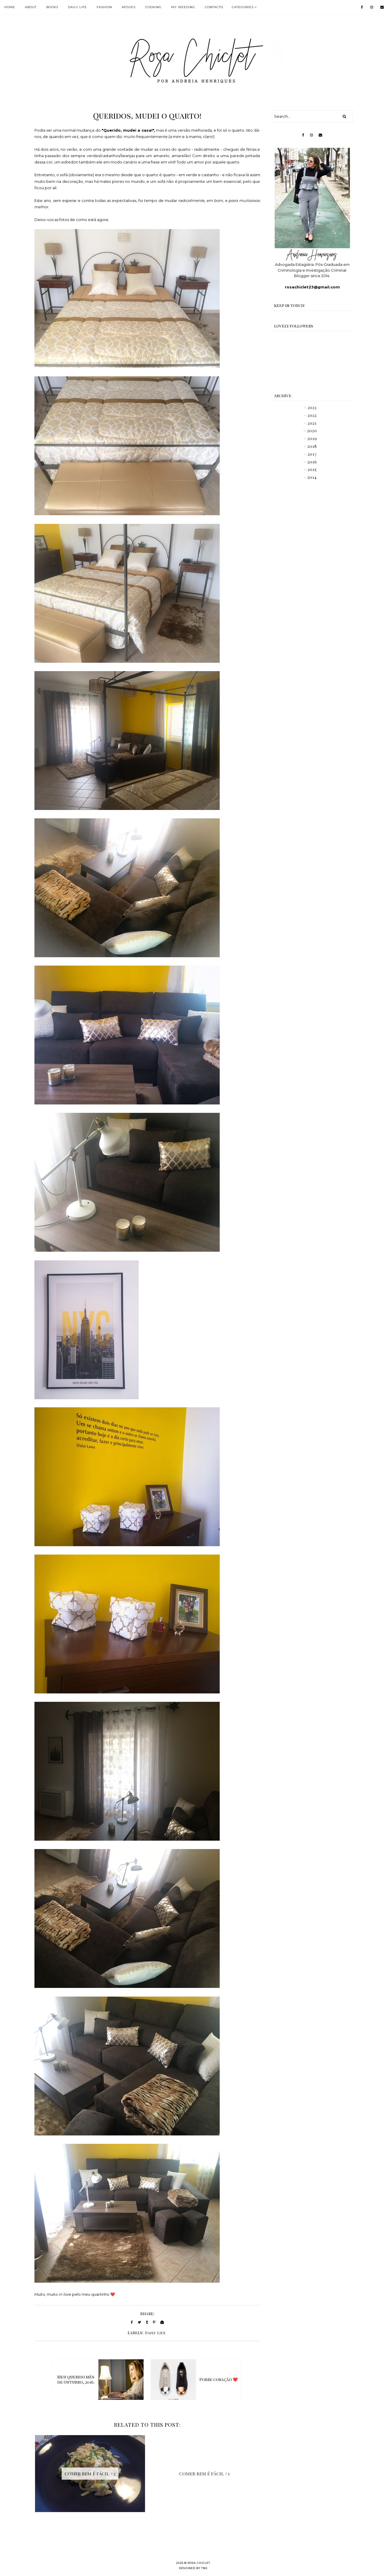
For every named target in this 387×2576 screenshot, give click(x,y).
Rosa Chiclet (199, 2562)
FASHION (104, 7)
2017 (312, 454)
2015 (312, 469)
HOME (9, 7)
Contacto (214, 7)
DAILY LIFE (77, 7)
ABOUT (30, 7)
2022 (312, 415)
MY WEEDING (183, 7)
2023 (312, 407)
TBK (204, 2568)
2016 (312, 462)
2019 (312, 438)
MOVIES (128, 7)
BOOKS (52, 7)
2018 (312, 446)
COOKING (153, 7)
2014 (312, 477)
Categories (243, 7)
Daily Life (155, 2332)
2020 (312, 430)
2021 (312, 423)
